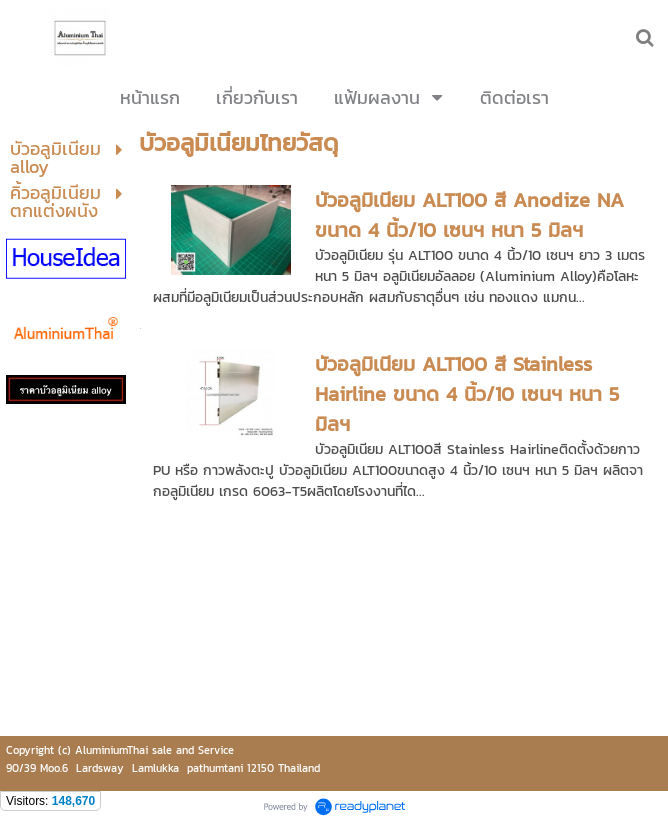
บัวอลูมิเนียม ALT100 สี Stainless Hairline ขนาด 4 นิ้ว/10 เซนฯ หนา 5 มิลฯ (467, 394)
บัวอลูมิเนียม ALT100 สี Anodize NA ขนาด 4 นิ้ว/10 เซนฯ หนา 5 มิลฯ (469, 215)
